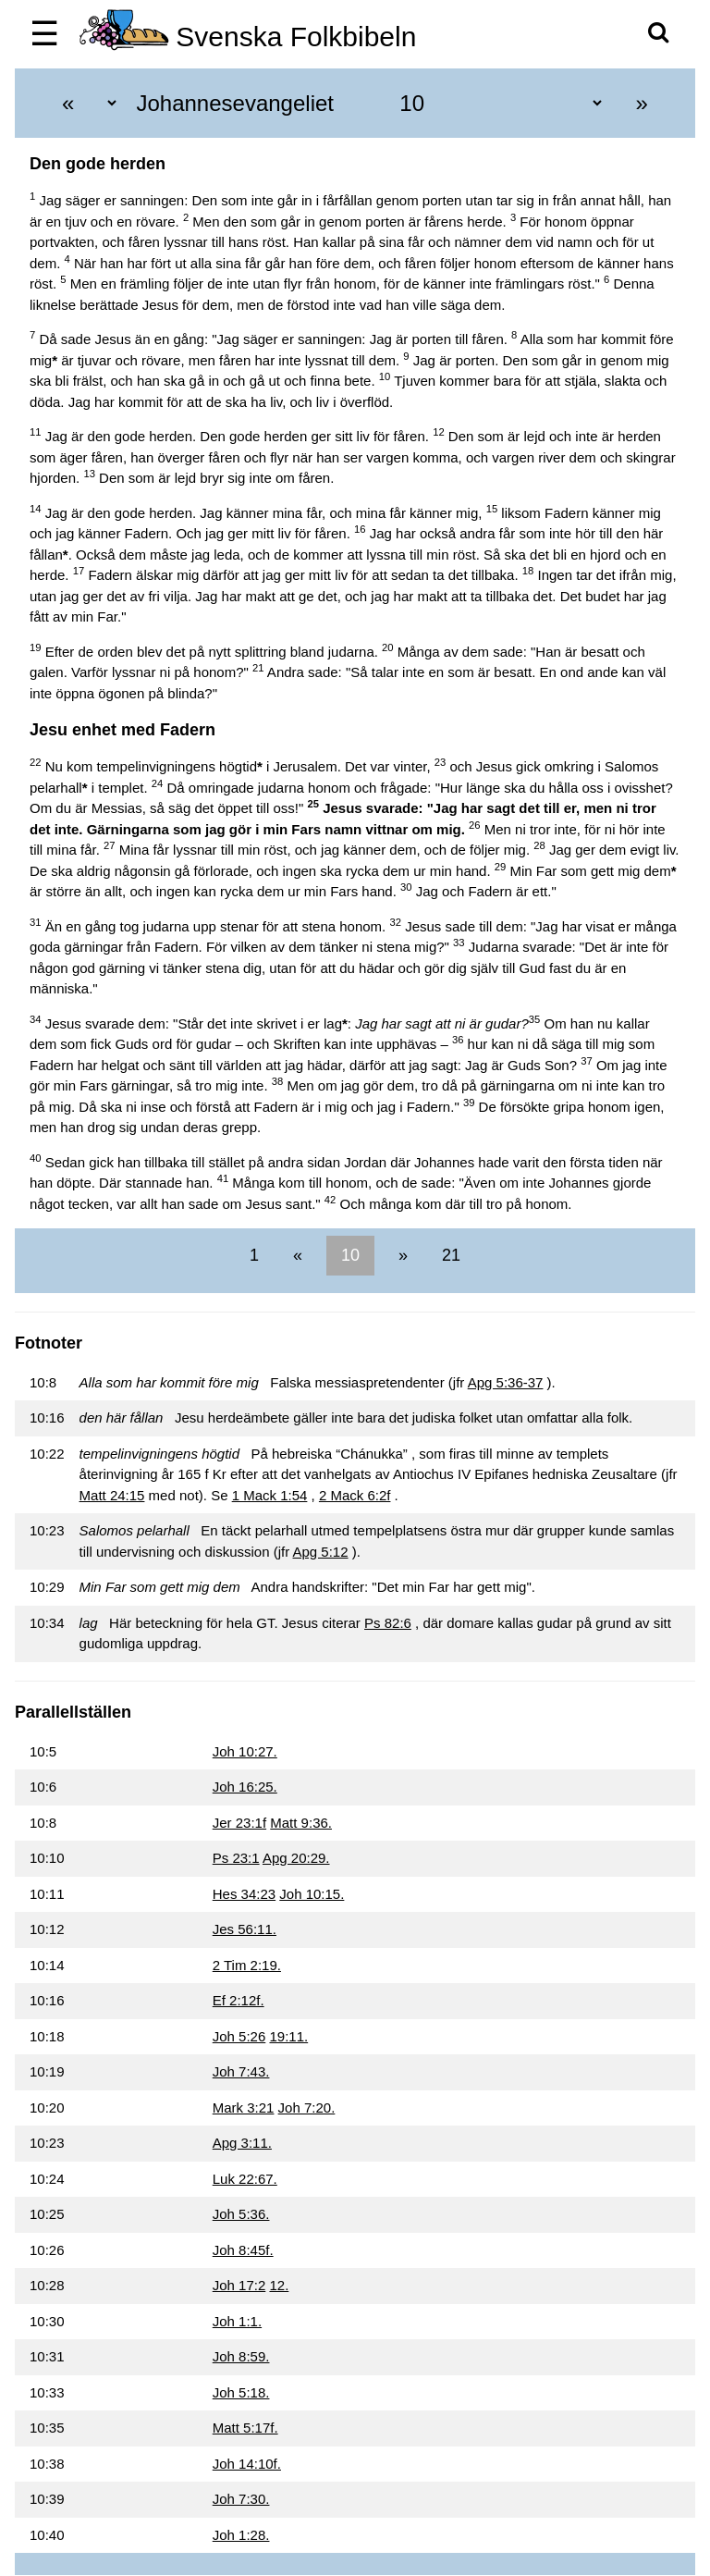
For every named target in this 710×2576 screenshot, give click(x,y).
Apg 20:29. (296, 1858)
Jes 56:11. (244, 1929)
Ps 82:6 (387, 1623)
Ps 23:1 (236, 1858)
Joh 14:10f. (247, 2463)
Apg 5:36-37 (506, 1382)
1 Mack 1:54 (270, 1495)
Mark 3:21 (244, 2107)
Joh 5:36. (241, 2214)
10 (350, 1255)
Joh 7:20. (307, 2107)
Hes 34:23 (244, 1894)
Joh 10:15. (311, 1894)
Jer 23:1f (239, 1822)
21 (448, 1255)
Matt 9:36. (301, 1822)
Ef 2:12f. (238, 2000)
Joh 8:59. (241, 2356)
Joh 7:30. (241, 2499)
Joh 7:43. (241, 2071)
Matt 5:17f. (245, 2427)
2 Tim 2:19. (247, 1965)
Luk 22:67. (245, 2179)
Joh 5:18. (241, 2392)
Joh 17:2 (239, 2285)
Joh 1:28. (241, 2535)
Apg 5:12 (321, 1551)
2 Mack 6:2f (355, 1495)
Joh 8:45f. (243, 2250)
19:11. (288, 2036)
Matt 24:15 (112, 1495)
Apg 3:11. (242, 2143)
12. (278, 2285)
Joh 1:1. (237, 2321)
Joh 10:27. (245, 1751)
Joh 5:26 (239, 2036)
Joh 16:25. (245, 1786)
